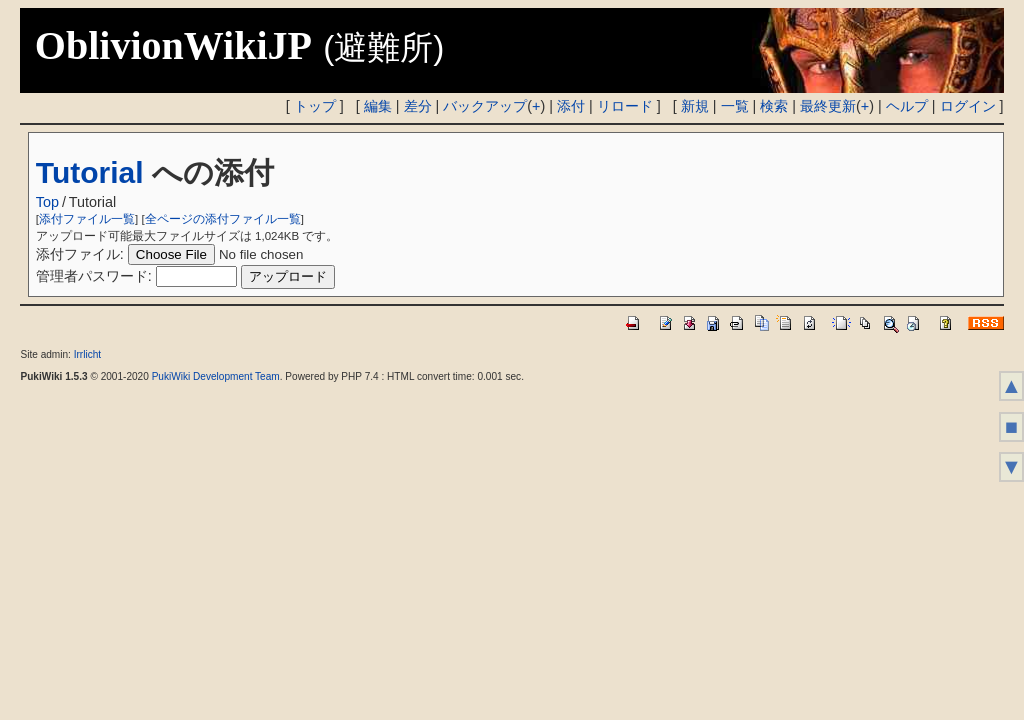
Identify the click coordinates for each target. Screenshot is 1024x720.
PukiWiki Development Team (216, 376)
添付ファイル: (80, 254)
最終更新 (828, 106)
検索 (774, 106)
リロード (625, 106)
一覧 (735, 106)
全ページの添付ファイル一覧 (223, 219)
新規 (695, 106)
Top (47, 202)
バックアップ (485, 106)
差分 (418, 106)
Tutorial (90, 172)
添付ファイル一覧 (87, 219)
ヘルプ (907, 106)
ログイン (968, 106)
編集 (378, 106)
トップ (315, 106)
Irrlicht (87, 354)
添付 (571, 106)
